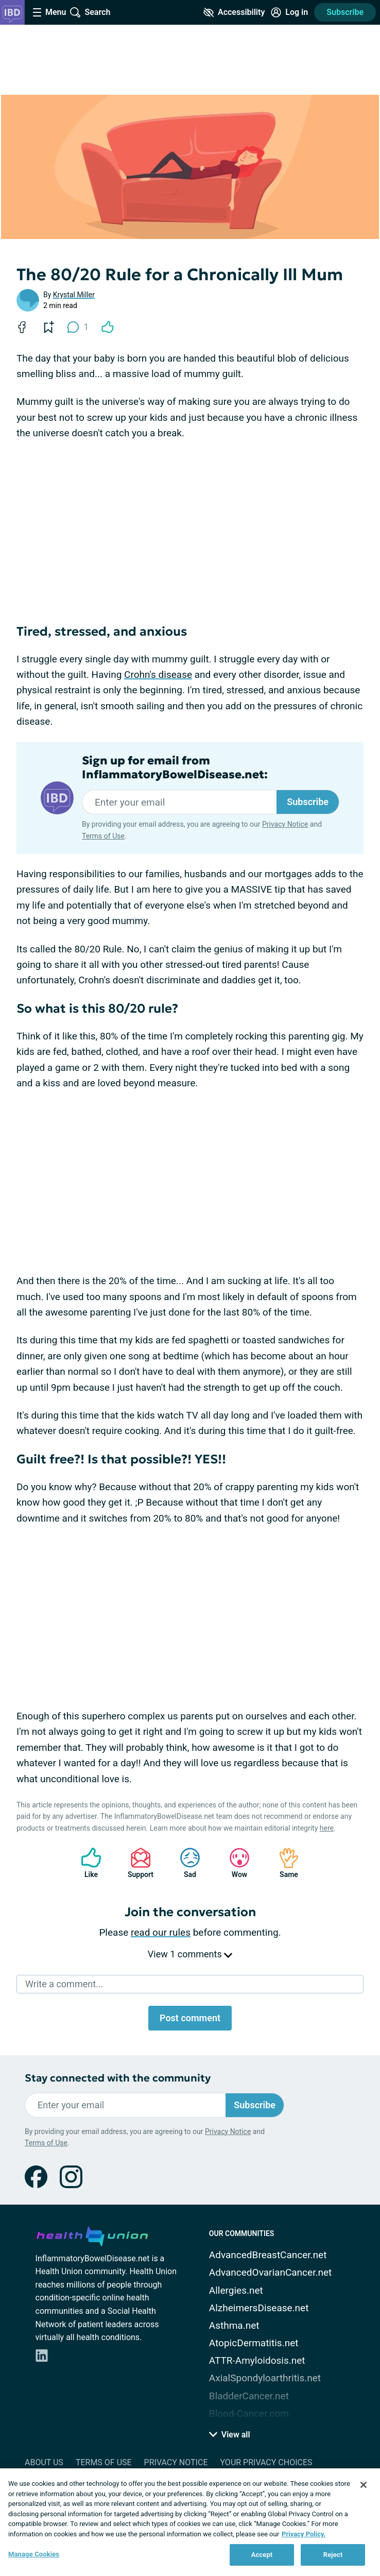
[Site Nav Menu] (49, 12)
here (327, 1828)
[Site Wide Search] (90, 12)
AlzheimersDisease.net (259, 2308)
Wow (234, 1863)
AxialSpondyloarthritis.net (265, 2378)
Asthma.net (234, 2325)
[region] (190, 2522)
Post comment (190, 2017)
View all (229, 2434)
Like (86, 1863)
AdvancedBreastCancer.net (268, 2255)
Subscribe (345, 12)
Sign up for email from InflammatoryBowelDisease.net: (175, 767)
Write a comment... (64, 1983)
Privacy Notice (285, 824)
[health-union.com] (92, 2234)
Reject (333, 2554)
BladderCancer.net (249, 2396)
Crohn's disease (158, 674)
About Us (44, 2462)
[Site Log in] (289, 12)
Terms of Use (103, 836)
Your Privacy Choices (266, 2462)
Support (136, 1863)
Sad (184, 1863)
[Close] (363, 2484)
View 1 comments (190, 1954)
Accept (262, 2554)
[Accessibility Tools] (234, 12)
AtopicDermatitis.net (254, 2343)
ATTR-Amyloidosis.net (257, 2360)
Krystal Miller (74, 295)
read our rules (161, 1932)
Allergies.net (236, 2290)
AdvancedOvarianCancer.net (270, 2272)
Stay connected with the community (118, 2078)
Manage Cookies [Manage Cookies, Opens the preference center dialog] (33, 2554)
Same (283, 1863)
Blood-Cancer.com (249, 2413)
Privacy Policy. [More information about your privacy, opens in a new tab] (303, 2534)
